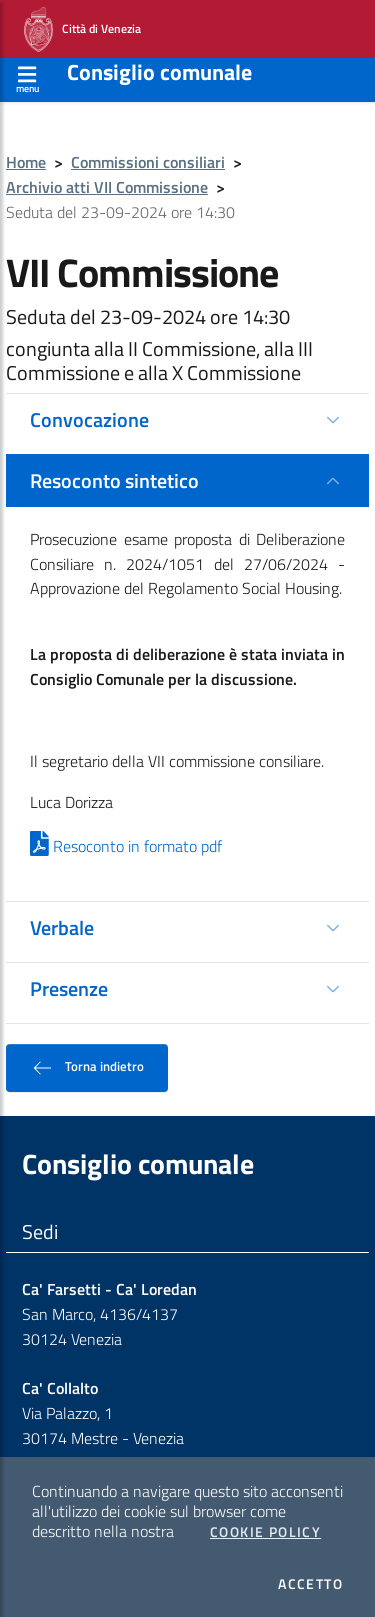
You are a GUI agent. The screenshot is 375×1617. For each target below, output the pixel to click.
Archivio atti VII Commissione (107, 187)
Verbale (62, 927)
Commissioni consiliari (148, 162)
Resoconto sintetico (114, 480)
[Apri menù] (27, 76)
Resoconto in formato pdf (126, 846)
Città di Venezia (82, 29)
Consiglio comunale (159, 72)
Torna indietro (87, 1068)
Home (26, 162)
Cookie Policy (265, 1532)
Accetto (310, 1584)
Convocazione (89, 419)
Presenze (69, 988)
